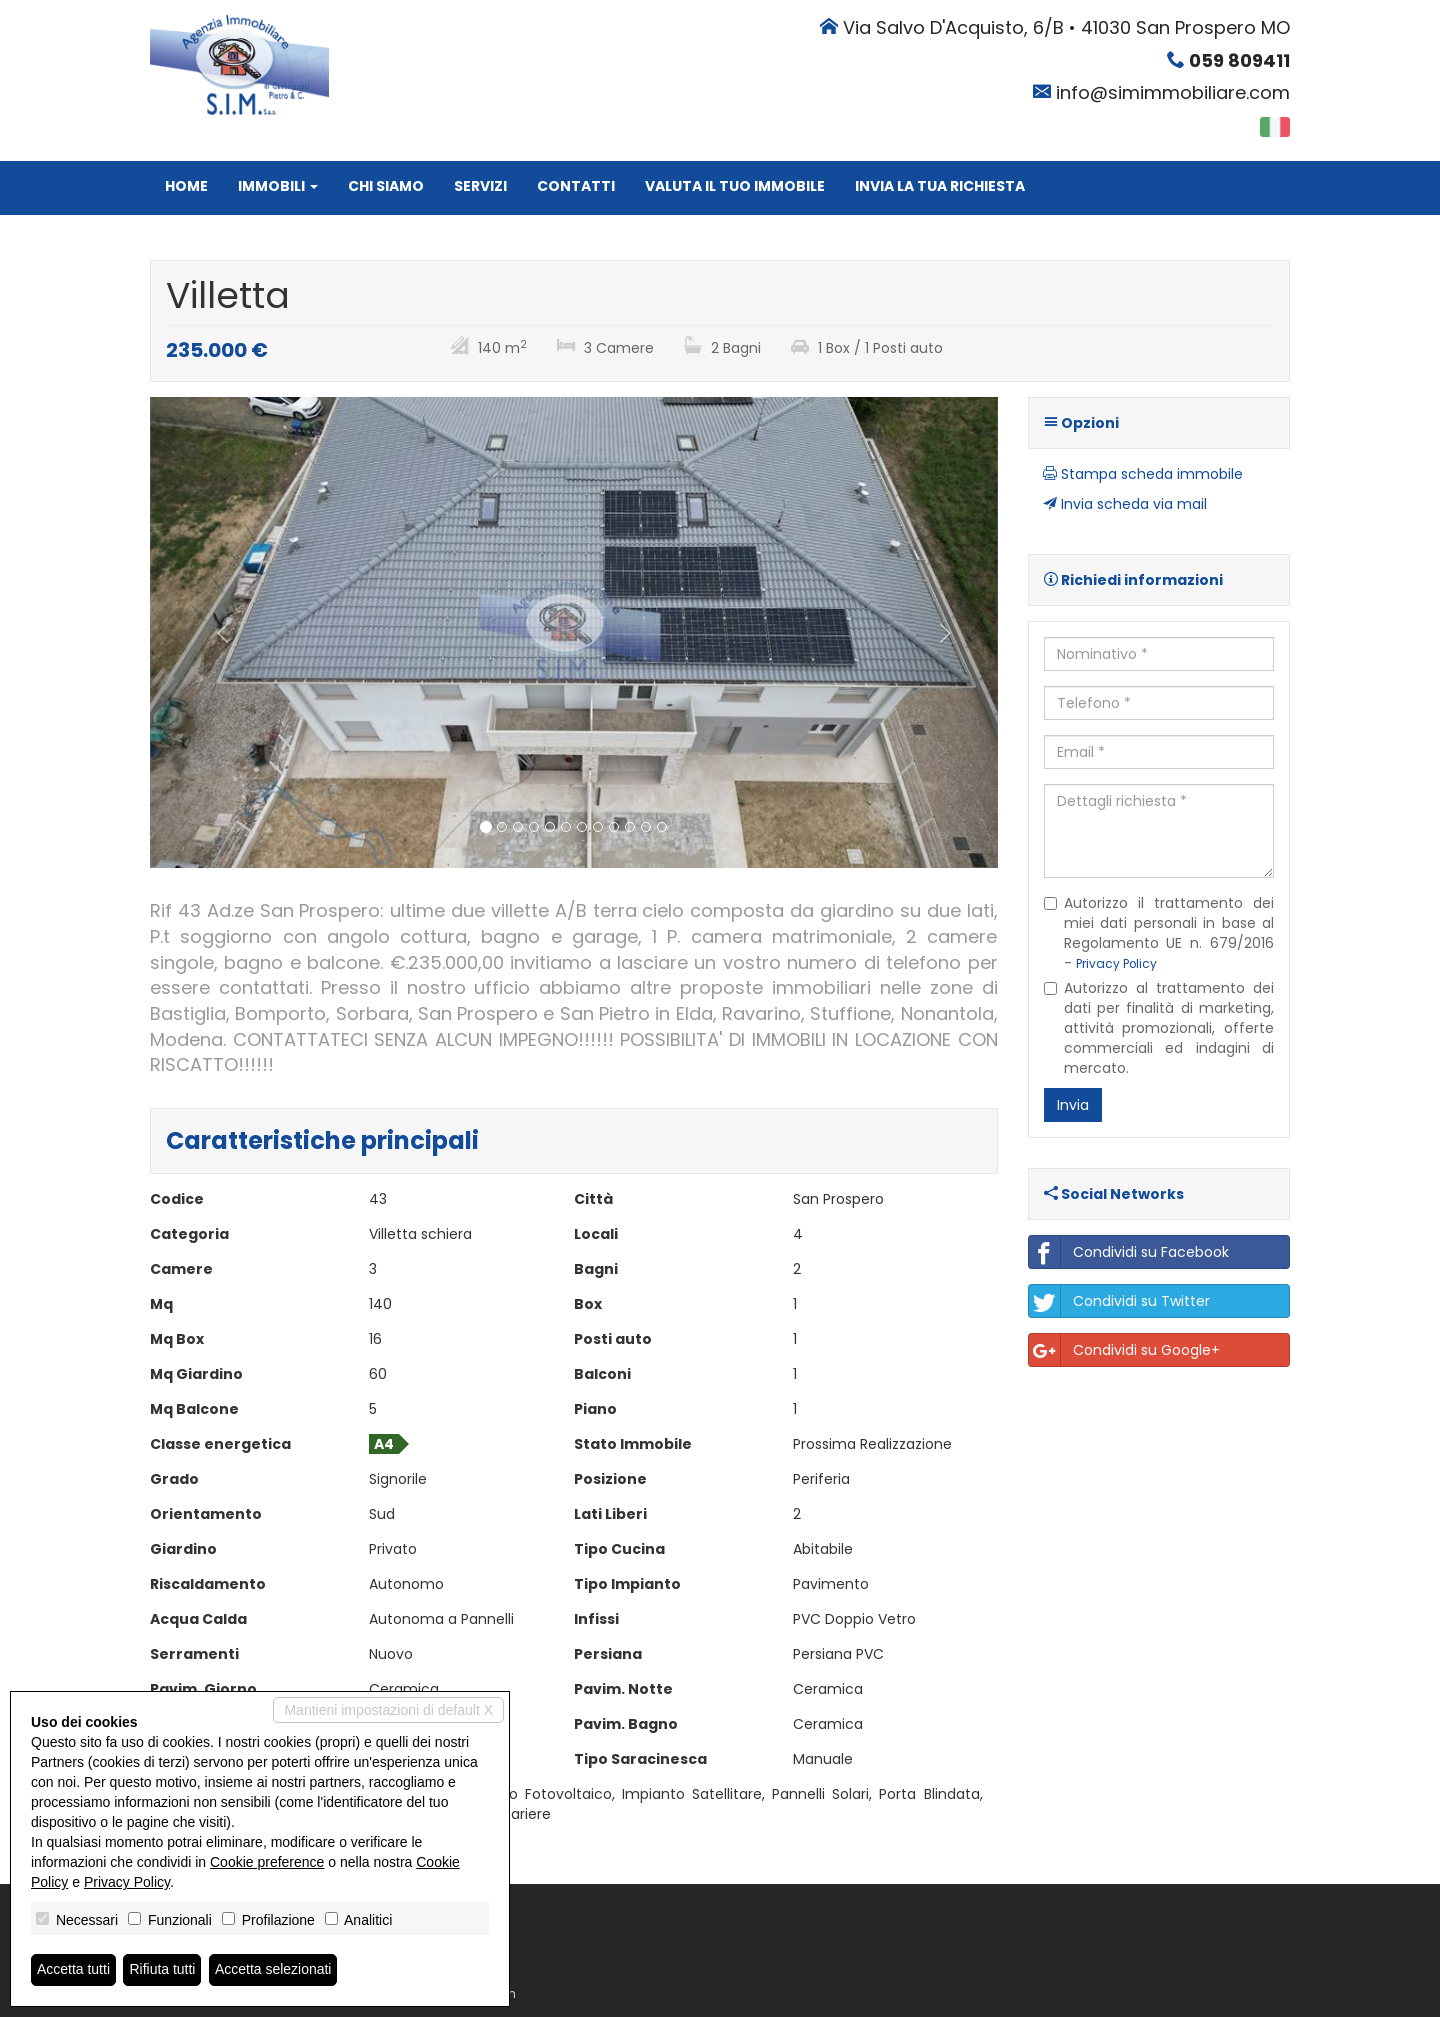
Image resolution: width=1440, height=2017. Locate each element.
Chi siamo (386, 186)
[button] (213, 632)
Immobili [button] (278, 186)
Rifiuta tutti (163, 1970)
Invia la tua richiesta (940, 186)
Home (186, 186)
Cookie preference (267, 1862)
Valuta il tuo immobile (735, 186)
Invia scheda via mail (1125, 504)
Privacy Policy (1116, 964)
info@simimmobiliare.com (1173, 92)
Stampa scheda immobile (1143, 474)
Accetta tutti (73, 1970)
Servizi (480, 186)
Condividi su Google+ (1124, 1350)
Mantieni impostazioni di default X (388, 1710)
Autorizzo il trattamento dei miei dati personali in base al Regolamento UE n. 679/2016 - (1159, 933)
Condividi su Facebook (1129, 1252)
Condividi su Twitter (1119, 1301)
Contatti (576, 186)
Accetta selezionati (273, 1970)
